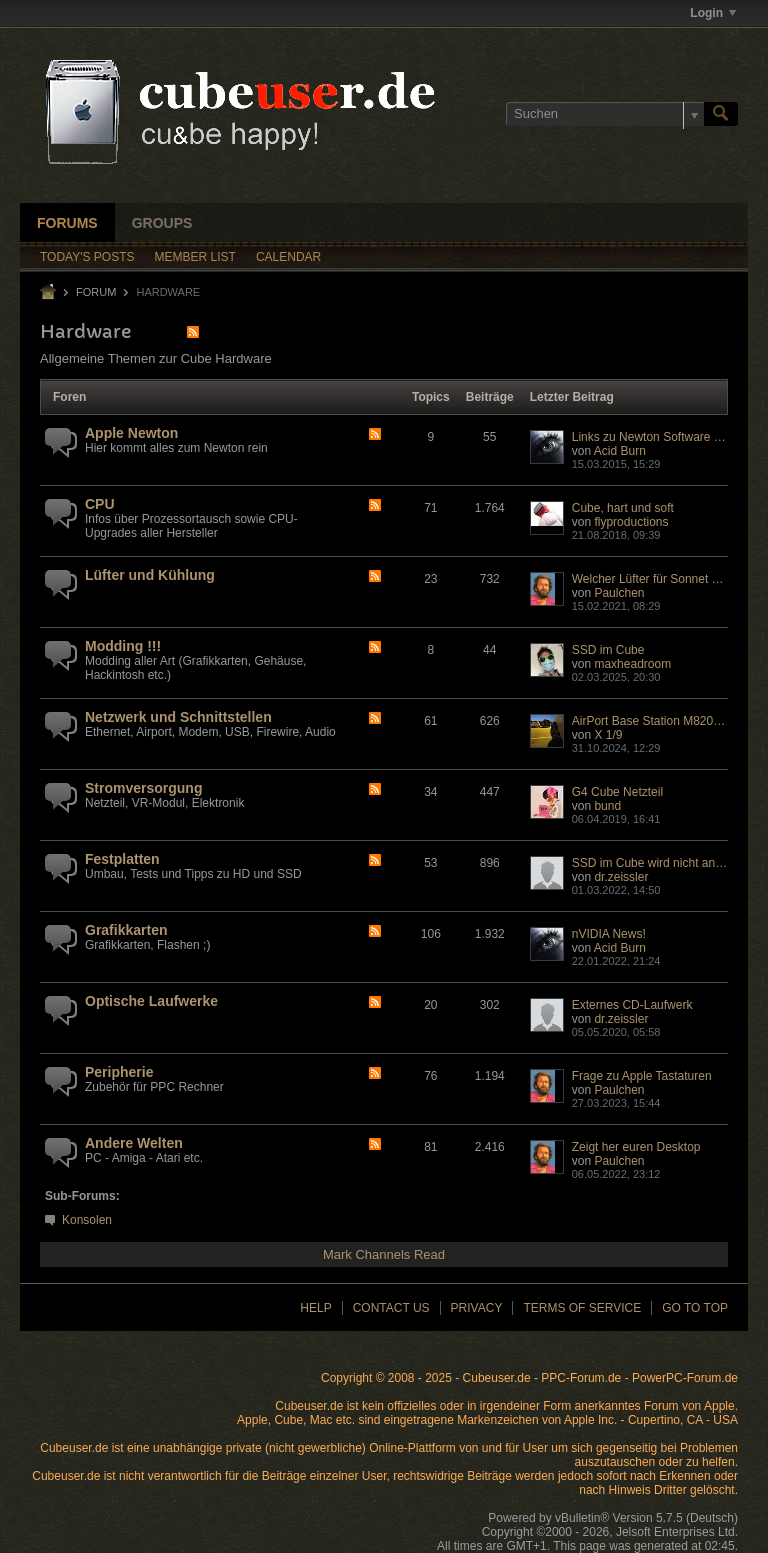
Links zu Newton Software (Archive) (667, 437)
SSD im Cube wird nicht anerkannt (663, 863)
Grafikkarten (126, 930)
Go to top (695, 1308)
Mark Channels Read (384, 1254)
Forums (67, 223)
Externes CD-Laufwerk (632, 1005)
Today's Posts (87, 257)
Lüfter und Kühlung (150, 575)
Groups (162, 223)
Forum (96, 292)
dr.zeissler (621, 877)
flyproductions (631, 522)
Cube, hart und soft (623, 508)
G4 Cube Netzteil (617, 792)
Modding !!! (123, 646)
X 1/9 (608, 735)
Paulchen (619, 593)
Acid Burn (620, 451)
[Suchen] (605, 114)
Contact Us (391, 1308)
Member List (195, 257)
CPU (100, 504)
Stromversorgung (143, 788)
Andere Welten (134, 1143)
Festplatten (122, 859)
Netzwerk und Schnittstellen (178, 717)
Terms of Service (582, 1308)
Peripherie (119, 1072)
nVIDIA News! (609, 934)
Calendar (288, 257)
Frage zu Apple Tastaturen (642, 1076)
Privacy (477, 1308)
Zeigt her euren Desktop (636, 1147)
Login (713, 13)
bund (607, 806)
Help (315, 1308)
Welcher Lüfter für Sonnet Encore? (664, 579)
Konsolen (87, 1220)
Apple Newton (131, 433)
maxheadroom (632, 664)
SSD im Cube (608, 650)
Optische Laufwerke (151, 1001)
